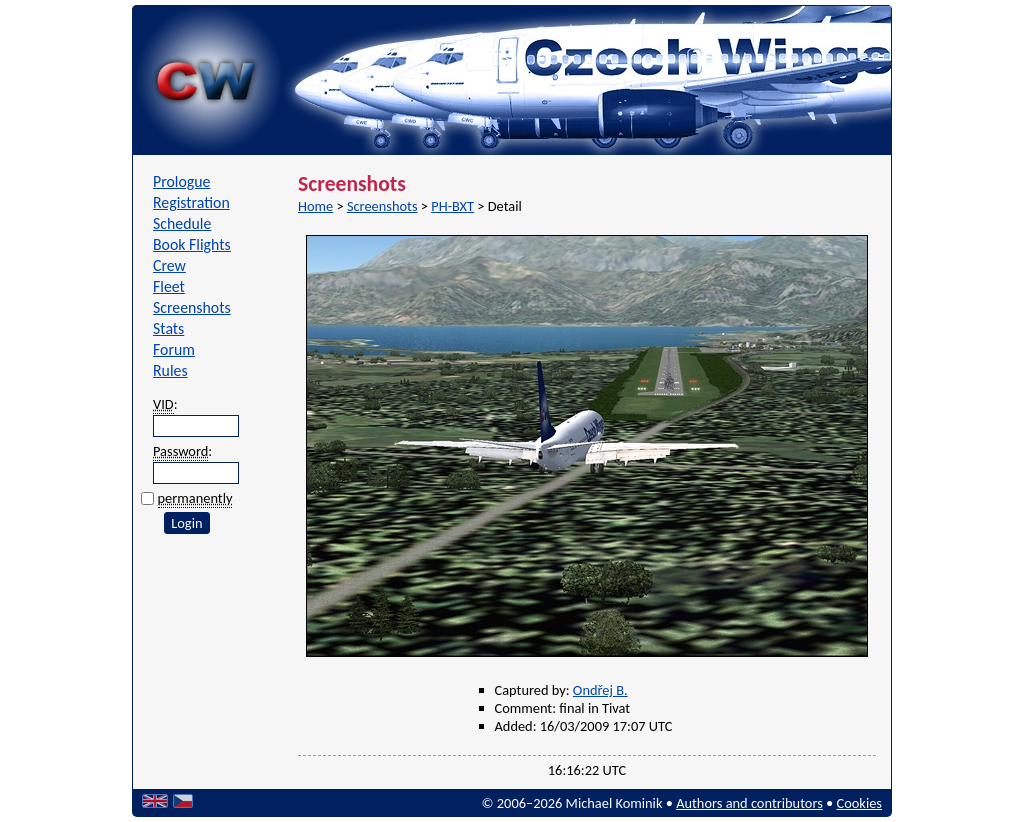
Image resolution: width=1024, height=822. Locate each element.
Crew (169, 265)
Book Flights (192, 244)
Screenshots (192, 307)
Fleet (169, 286)
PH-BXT (452, 206)
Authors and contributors (749, 803)
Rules (170, 370)
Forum (174, 349)
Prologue (181, 181)
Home (315, 206)
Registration (191, 202)
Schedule (182, 223)
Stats (168, 328)
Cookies (859, 803)
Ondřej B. (600, 690)
